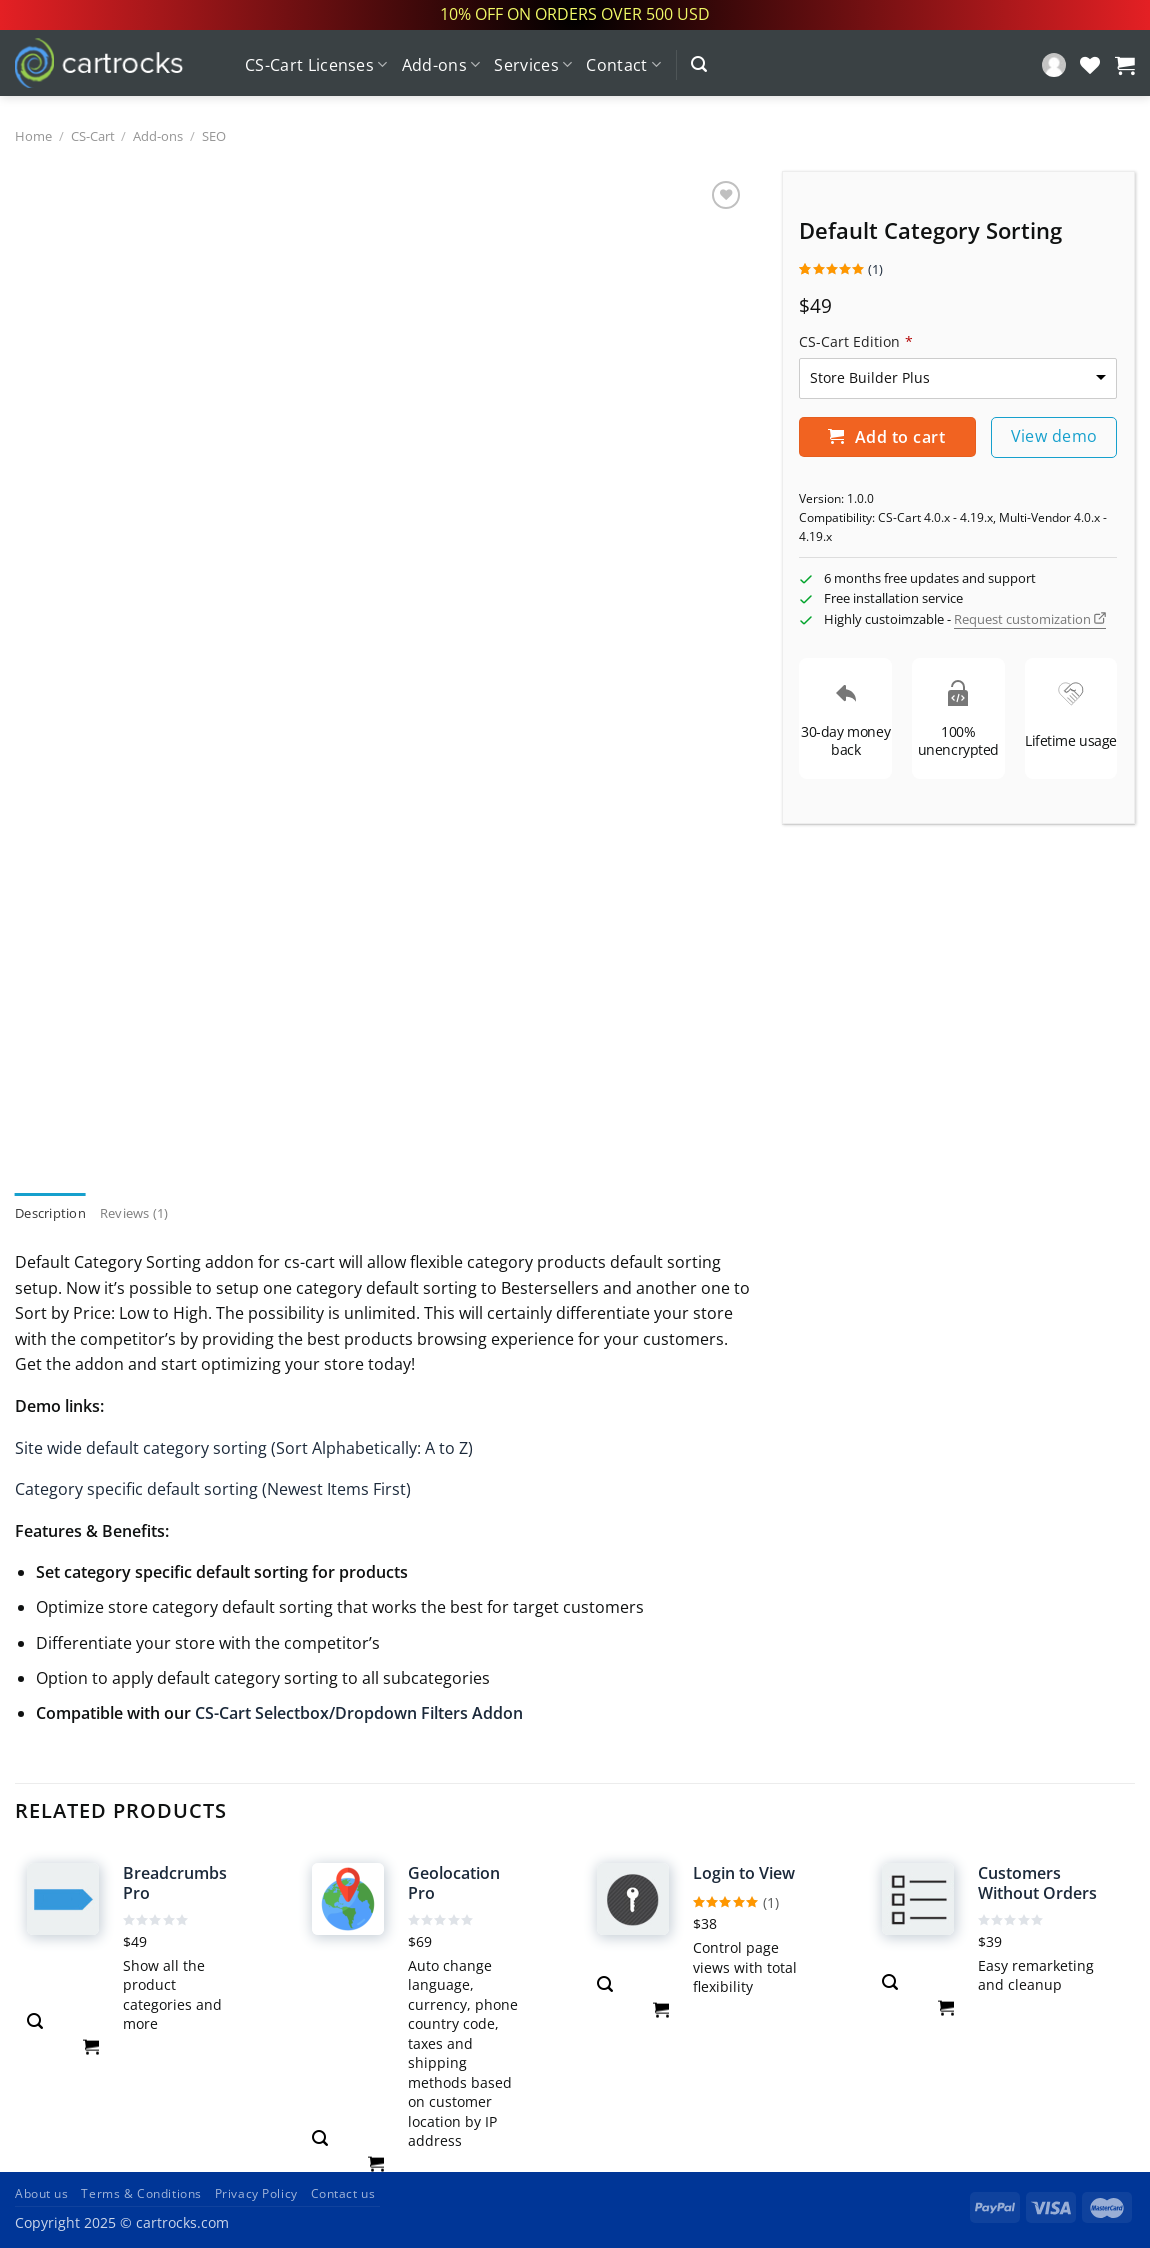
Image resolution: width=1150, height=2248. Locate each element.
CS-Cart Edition (856, 341)
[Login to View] (633, 1899)
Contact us (343, 2193)
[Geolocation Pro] (348, 1899)
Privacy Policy (256, 2193)
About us (42, 2193)
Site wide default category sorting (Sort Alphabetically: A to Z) (244, 1448)
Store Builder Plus (870, 377)
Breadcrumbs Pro (175, 1884)
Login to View (744, 1873)
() (841, 269)
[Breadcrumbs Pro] (63, 1899)
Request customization (1030, 619)
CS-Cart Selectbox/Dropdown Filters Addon (359, 1713)
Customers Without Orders (1037, 1884)
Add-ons (441, 65)
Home (33, 136)
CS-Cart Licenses (316, 65)
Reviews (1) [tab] (134, 1213)
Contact (623, 65)
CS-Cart (93, 136)
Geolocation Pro (454, 1884)
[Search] (699, 64)
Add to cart (887, 437)
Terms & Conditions (141, 2193)
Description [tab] (50, 1213)
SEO (214, 136)
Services (533, 65)
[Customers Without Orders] (918, 1899)
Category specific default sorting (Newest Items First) (213, 1489)
